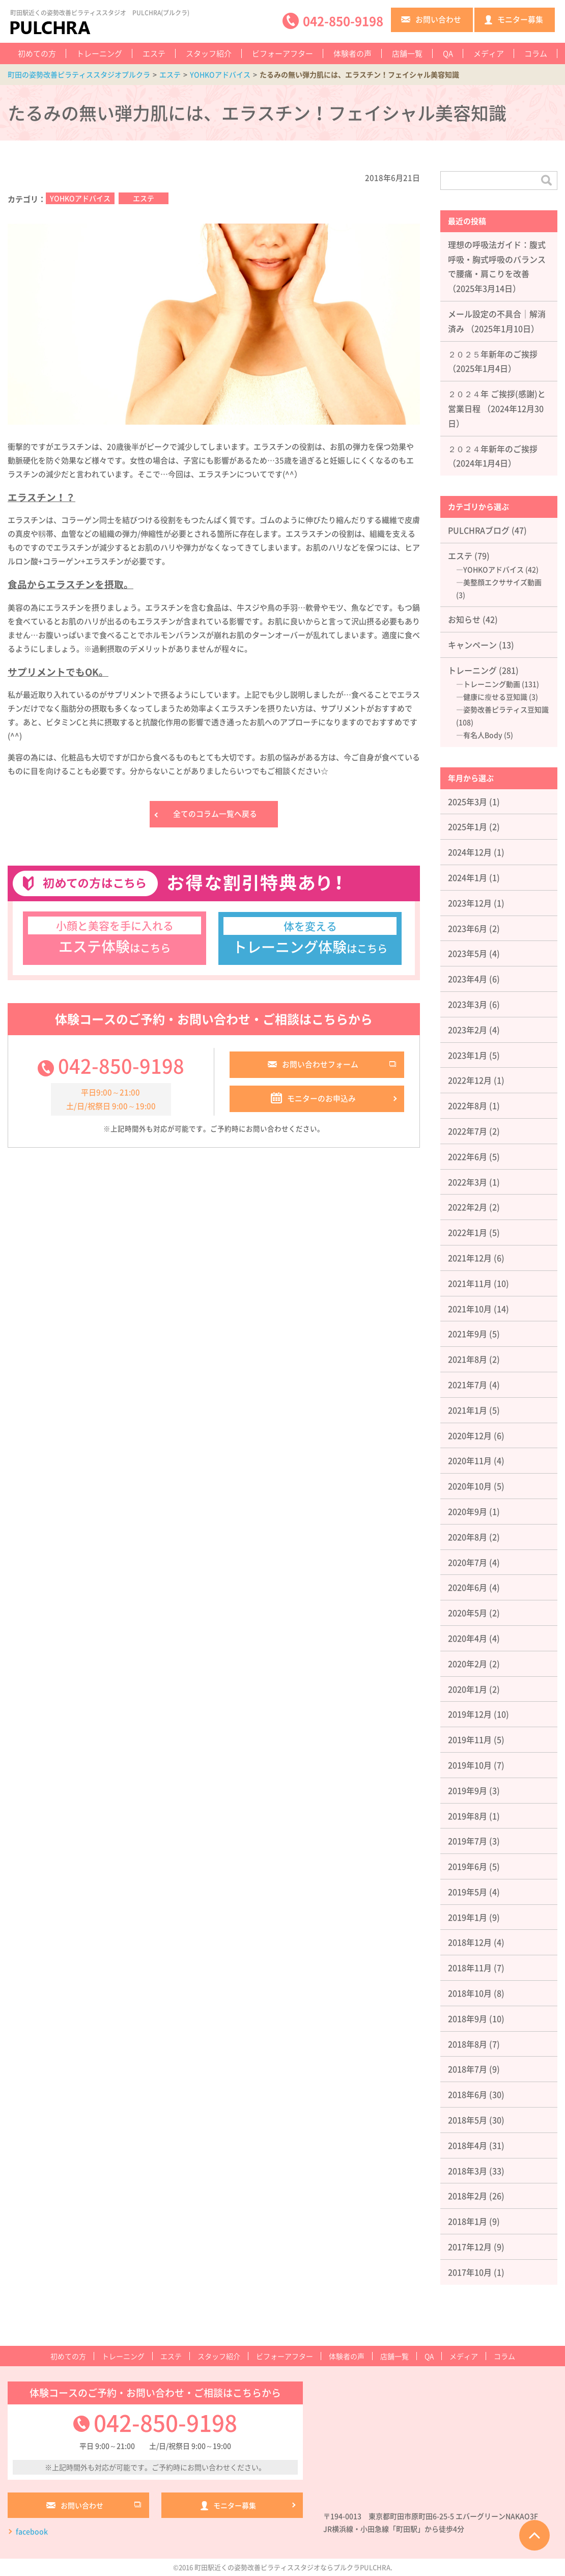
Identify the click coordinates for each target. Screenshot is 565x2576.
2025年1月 (467, 826)
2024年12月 (470, 852)
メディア (488, 53)
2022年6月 (467, 1156)
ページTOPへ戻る (534, 2535)
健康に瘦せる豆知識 (495, 696)
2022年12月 (470, 1080)
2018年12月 (470, 1942)
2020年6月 (467, 1587)
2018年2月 (467, 2196)
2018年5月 (467, 2120)
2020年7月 (467, 1562)
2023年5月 (467, 953)
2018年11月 (470, 1967)
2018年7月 (467, 2069)
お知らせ (464, 619)
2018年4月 (467, 2145)
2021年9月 (467, 1333)
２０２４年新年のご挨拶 (493, 448)
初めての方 (37, 53)
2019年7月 (467, 1841)
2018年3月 (467, 2171)
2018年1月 (467, 2221)
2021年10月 (470, 1309)
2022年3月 (467, 1182)
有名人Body (482, 735)
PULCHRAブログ (479, 530)
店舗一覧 (407, 53)
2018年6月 (467, 2094)
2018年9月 (467, 2018)
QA (448, 53)
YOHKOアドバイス (80, 198)
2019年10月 (470, 1765)
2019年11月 (470, 1739)
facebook (32, 2532)
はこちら (114, 937)
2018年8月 (467, 2044)
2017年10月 (470, 2272)
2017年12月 (470, 2246)
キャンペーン (472, 645)
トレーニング (99, 53)
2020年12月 (470, 1435)
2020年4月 (467, 1638)
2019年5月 (467, 1892)
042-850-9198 (121, 1066)
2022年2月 (467, 1207)
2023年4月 (467, 979)
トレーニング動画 (491, 684)
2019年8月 (467, 1816)
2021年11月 (470, 1283)
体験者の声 (352, 53)
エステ (154, 53)
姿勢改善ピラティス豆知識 (506, 709)
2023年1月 (467, 1055)
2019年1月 (467, 1917)
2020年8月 (467, 1537)
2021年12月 (470, 1258)
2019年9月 (467, 1790)
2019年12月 (470, 1714)
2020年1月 (467, 1689)
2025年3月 (467, 801)
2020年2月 (467, 1663)
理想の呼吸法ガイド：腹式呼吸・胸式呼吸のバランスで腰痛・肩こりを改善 (497, 259)
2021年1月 (467, 1410)
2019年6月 (467, 1866)
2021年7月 (467, 1384)
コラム (535, 53)
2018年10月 (470, 1993)
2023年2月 (467, 1029)
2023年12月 (470, 903)
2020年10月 (470, 1486)
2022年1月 (467, 1232)
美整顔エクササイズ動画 (502, 582)
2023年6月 (467, 928)
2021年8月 (467, 1359)
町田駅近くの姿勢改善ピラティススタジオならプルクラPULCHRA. (293, 2567)
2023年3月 (467, 1004)
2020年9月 (467, 1511)
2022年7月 (467, 1131)
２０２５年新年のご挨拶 (493, 354)
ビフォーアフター (282, 53)
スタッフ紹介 (209, 53)
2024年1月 (467, 877)
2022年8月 (467, 1105)
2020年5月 (467, 1612)
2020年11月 (470, 1460)
